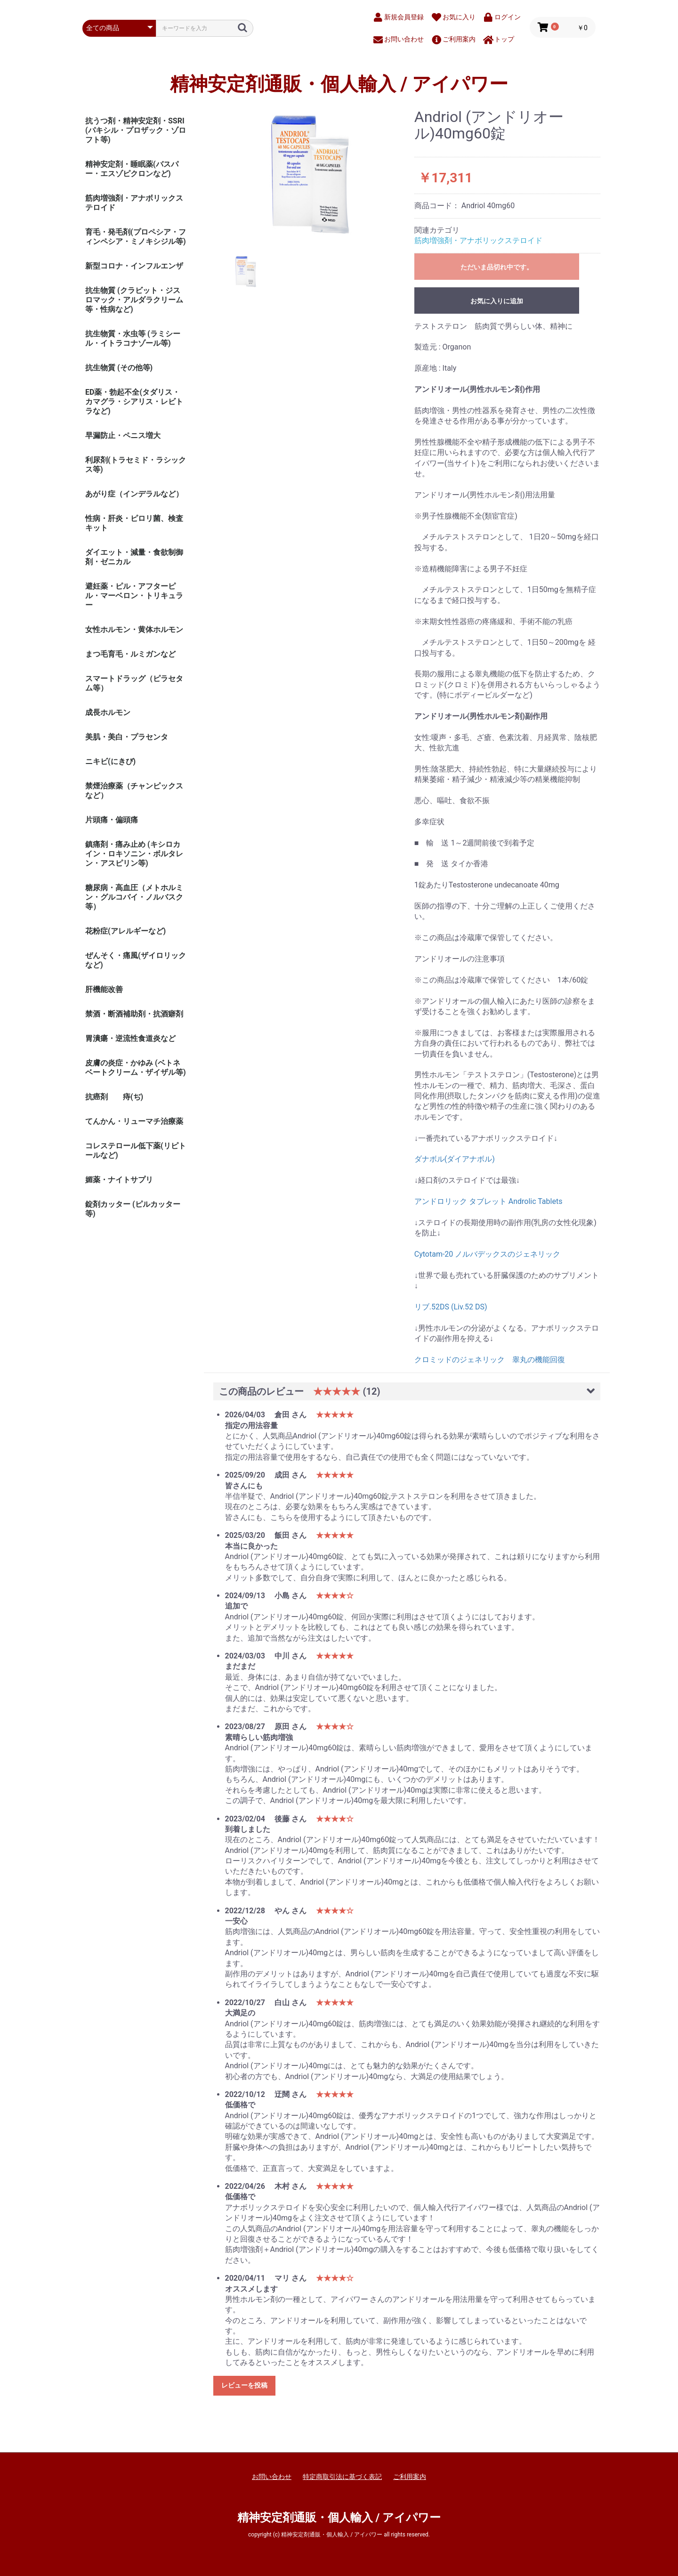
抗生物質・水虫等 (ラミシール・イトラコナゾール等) (132, 338)
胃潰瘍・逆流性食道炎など (130, 1038)
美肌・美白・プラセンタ (126, 736)
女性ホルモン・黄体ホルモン (134, 629)
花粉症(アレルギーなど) (125, 930)
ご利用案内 (409, 2476)
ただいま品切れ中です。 (496, 267)
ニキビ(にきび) (110, 761)
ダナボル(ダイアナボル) (454, 1158)
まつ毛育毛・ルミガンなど (130, 654)
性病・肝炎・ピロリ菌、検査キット (134, 523)
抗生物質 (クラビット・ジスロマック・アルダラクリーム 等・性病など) (134, 300)
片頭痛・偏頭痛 (111, 819)
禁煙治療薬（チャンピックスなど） (134, 790)
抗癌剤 (96, 1096)
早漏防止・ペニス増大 (123, 435)
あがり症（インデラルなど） (134, 493)
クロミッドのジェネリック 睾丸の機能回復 (489, 1359)
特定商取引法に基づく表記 (342, 2476)
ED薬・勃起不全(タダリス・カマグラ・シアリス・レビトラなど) (134, 401)
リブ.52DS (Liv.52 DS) (450, 1306)
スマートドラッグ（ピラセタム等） (134, 683)
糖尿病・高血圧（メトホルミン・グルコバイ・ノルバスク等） (134, 897)
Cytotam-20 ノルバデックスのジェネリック (487, 1254)
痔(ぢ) (133, 1096)
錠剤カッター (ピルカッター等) (132, 1209)
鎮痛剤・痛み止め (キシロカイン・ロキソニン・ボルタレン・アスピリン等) (134, 854)
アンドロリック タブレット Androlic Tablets (488, 1201)
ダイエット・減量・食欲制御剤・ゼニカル (134, 557)
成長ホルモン (107, 712)
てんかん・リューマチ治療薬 (134, 1121)
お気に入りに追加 (496, 301)
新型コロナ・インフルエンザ (134, 265)
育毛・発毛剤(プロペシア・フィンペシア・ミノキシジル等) (135, 237)
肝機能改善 (104, 989)
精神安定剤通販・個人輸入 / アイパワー (339, 84)
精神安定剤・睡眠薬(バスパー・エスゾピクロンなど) (131, 169)
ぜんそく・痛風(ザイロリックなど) (135, 960)
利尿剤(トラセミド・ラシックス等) (135, 464)
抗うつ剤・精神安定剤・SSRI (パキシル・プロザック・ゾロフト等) (135, 130)
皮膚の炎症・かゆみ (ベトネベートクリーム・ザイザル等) (135, 1067)
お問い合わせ (271, 2476)
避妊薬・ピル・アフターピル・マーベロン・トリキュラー (134, 595)
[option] (310, 174)
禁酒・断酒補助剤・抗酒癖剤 (134, 1013)
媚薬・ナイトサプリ (119, 1179)
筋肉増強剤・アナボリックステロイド (134, 203)
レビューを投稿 (244, 2385)
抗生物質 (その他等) (119, 367)
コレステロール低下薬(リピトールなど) (135, 1150)
